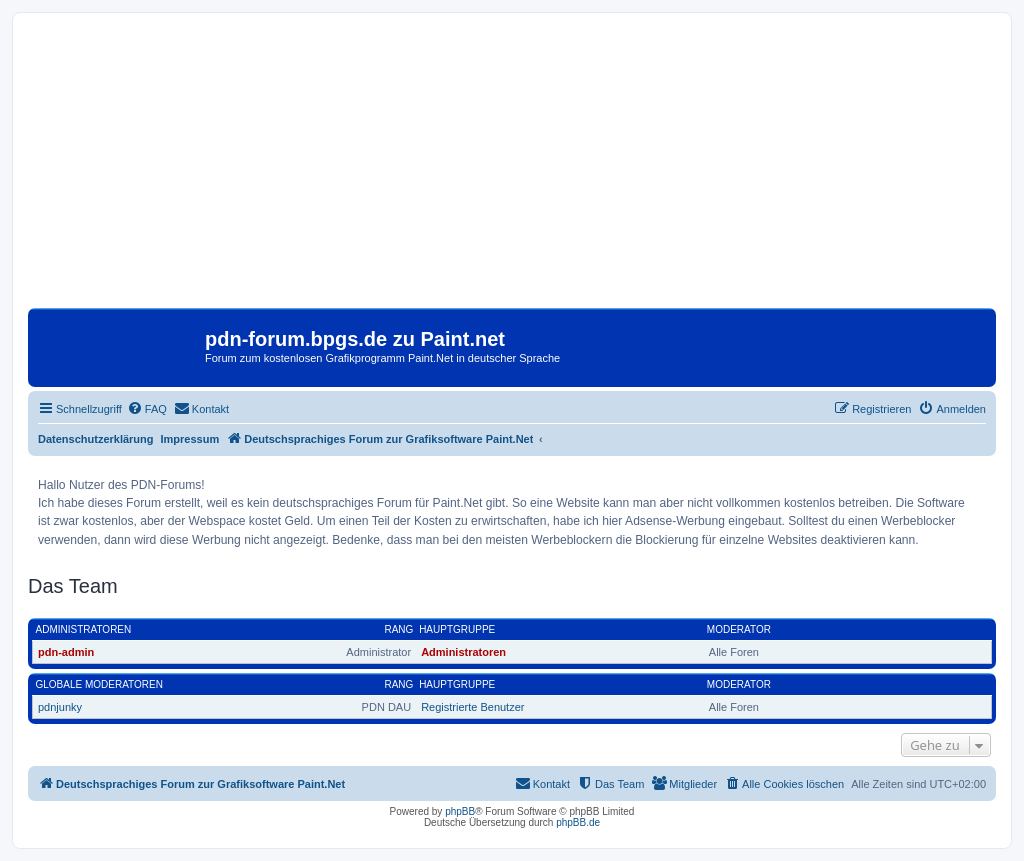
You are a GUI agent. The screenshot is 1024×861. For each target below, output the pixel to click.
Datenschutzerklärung (96, 439)
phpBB (460, 811)
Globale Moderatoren (99, 684)
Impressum (190, 439)
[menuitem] (147, 409)
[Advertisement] (512, 168)
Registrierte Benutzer (472, 707)
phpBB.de (578, 822)
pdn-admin (66, 652)
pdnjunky (60, 707)
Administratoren (84, 629)
